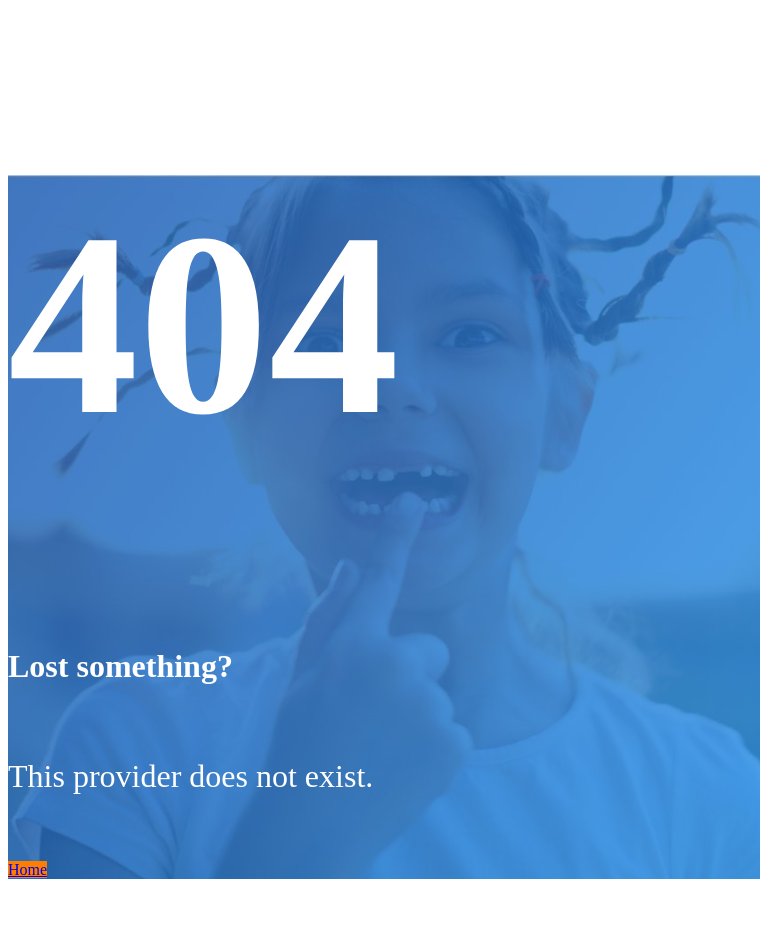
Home (27, 869)
